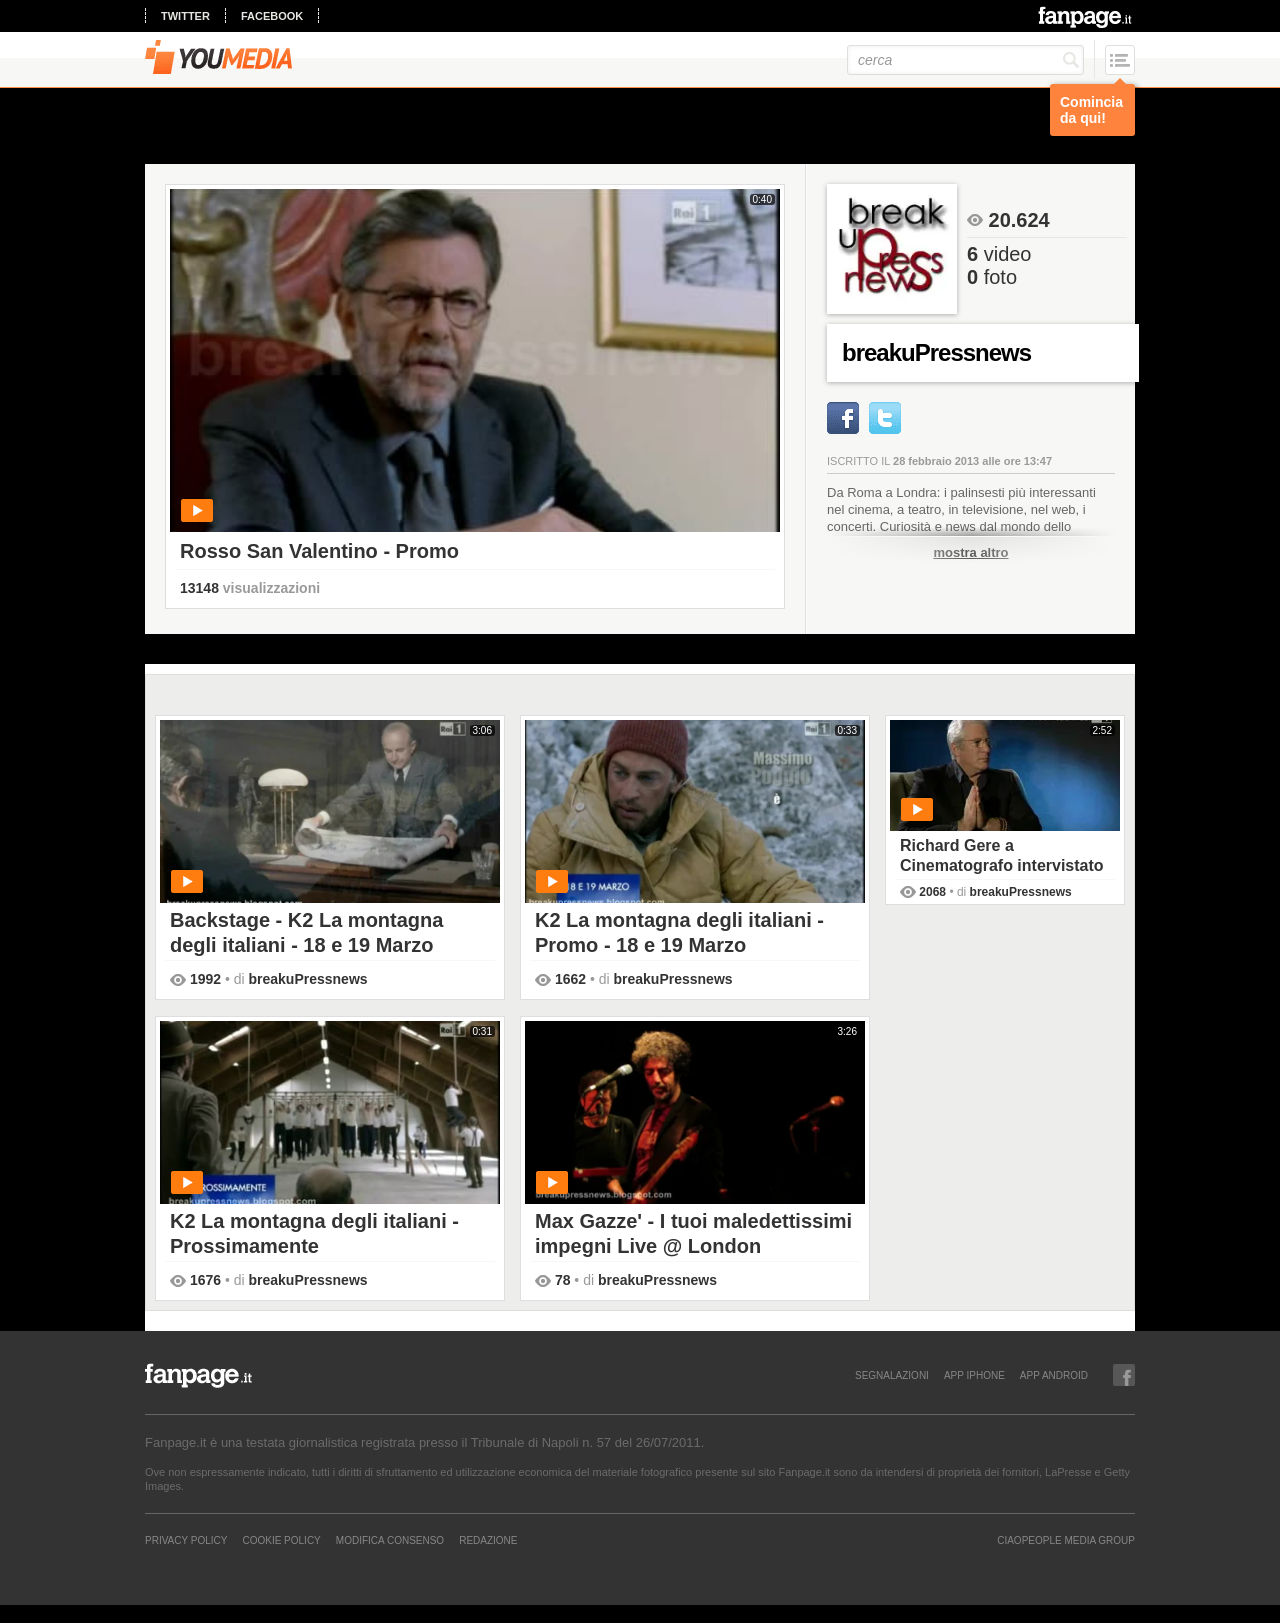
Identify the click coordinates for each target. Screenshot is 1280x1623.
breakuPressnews (308, 979)
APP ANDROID (1054, 1375)
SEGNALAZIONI (892, 1375)
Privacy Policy (186, 1540)
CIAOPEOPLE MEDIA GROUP (1066, 1540)
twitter (185, 16)
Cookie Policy (281, 1540)
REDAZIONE (488, 1540)
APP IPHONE (974, 1375)
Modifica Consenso (390, 1540)
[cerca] (965, 60)
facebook (272, 16)
